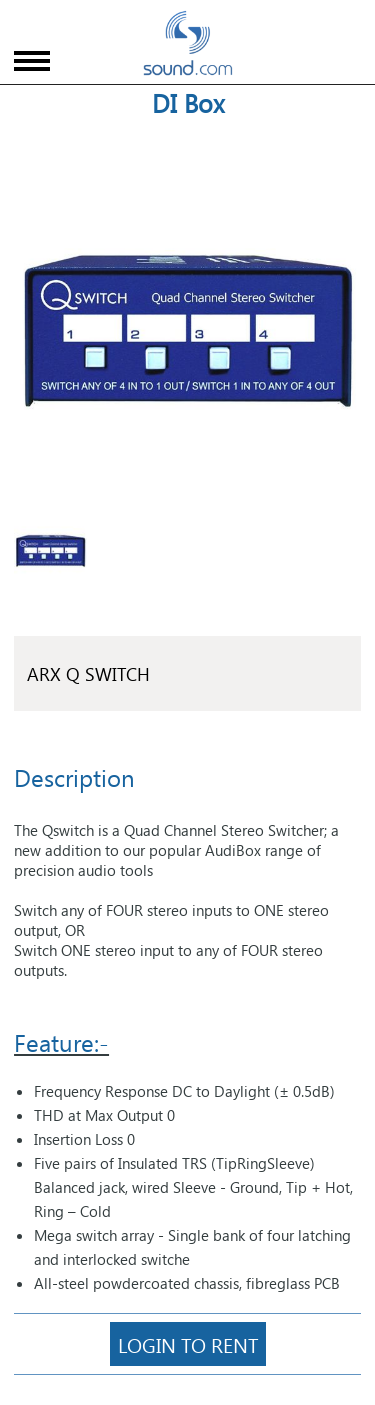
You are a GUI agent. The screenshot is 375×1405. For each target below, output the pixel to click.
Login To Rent (188, 1344)
